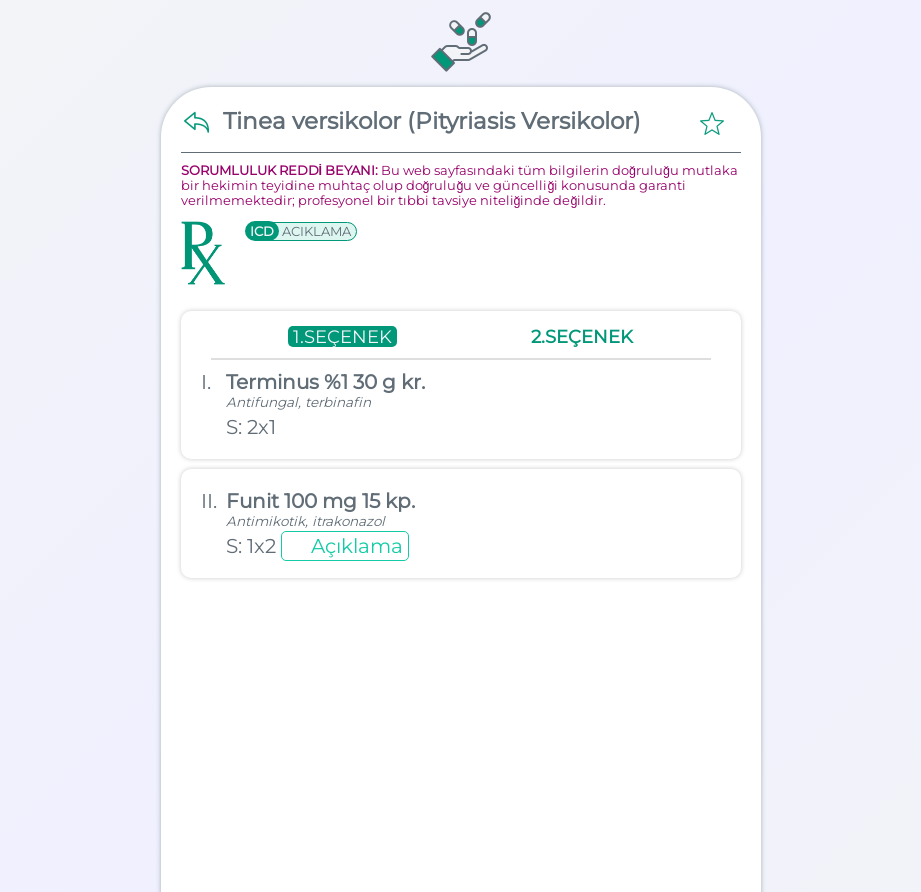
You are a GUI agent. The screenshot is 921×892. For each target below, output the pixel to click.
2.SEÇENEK (582, 336)
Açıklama (357, 546)
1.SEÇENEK (342, 336)
